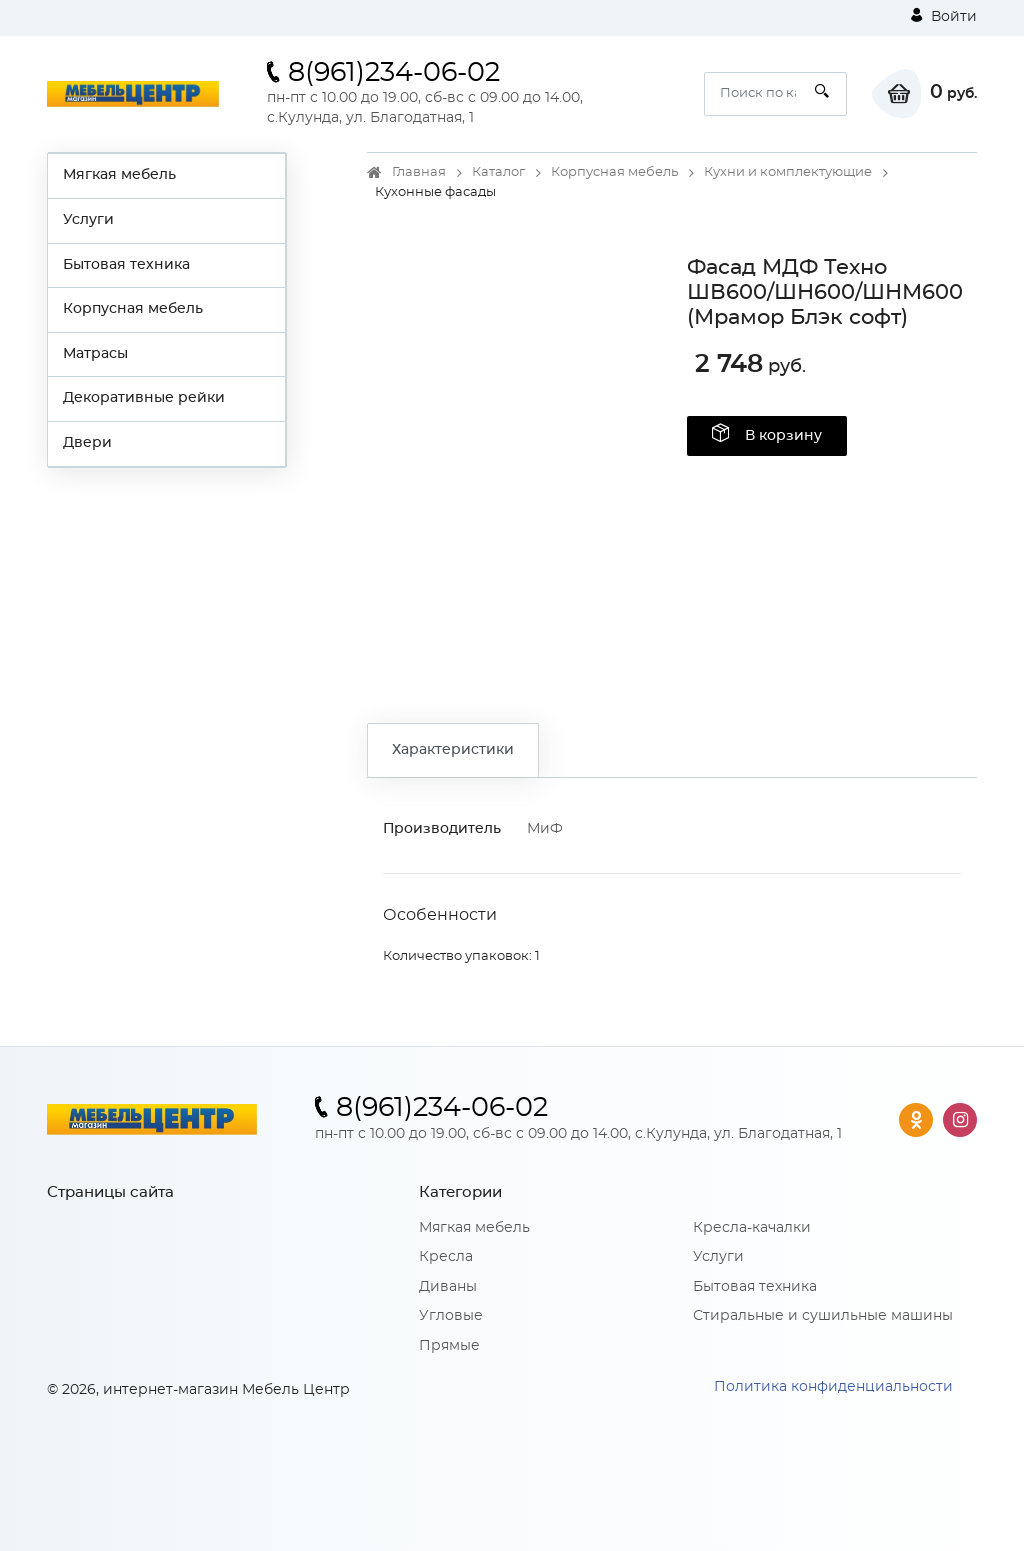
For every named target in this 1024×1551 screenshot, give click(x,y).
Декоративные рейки (144, 398)
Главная (419, 172)
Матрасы (95, 354)
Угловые (451, 1316)
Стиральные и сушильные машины (823, 1316)
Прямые (449, 1346)
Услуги (88, 220)
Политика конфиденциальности (833, 1387)
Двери (87, 443)
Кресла (446, 1257)
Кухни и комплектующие (788, 172)
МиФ (545, 829)
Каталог (498, 172)
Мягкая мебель (119, 175)
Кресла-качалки (752, 1228)
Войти (944, 16)
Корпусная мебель (133, 309)
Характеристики (453, 750)
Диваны (448, 1287)
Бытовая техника (126, 265)
